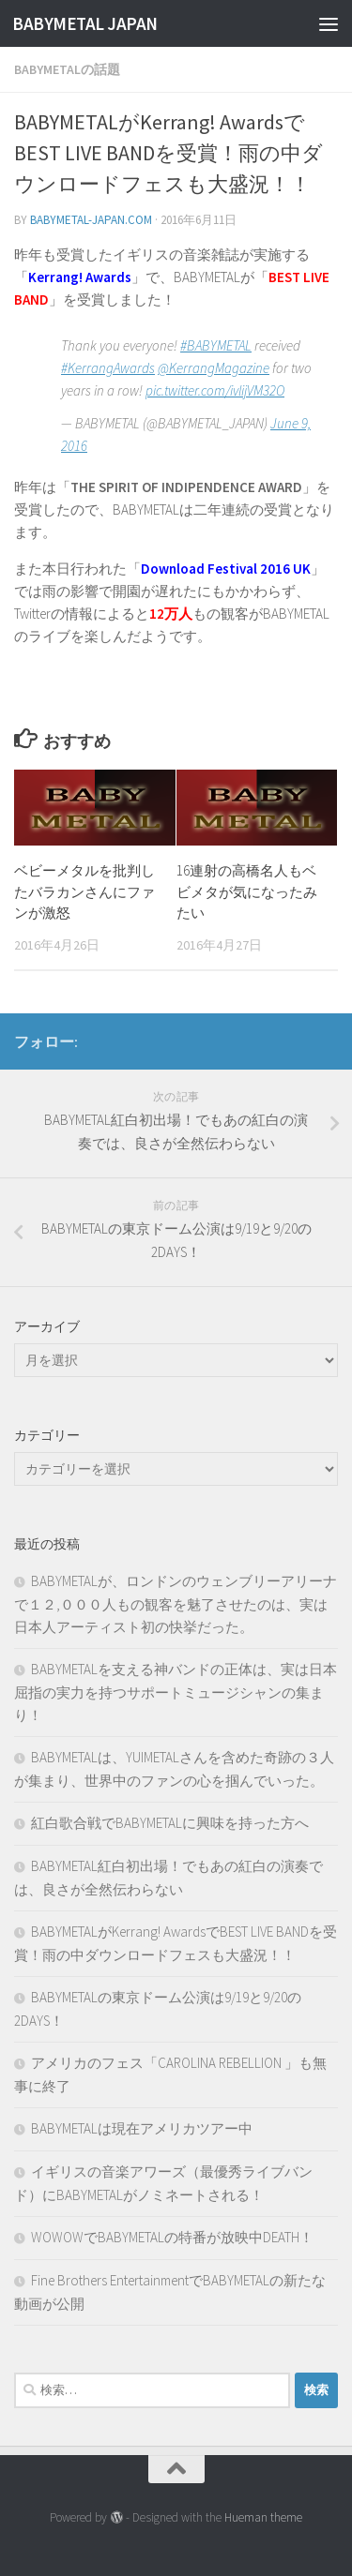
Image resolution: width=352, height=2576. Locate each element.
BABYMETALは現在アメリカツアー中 (142, 2128)
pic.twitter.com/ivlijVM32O (214, 390)
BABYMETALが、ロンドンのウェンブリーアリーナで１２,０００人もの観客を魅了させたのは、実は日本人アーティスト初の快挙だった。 (175, 1604)
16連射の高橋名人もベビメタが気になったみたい (246, 891)
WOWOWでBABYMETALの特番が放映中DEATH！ (172, 2237)
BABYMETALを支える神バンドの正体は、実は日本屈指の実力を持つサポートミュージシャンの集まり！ (175, 1692)
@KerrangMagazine (213, 368)
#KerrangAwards (108, 368)
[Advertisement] (176, 185)
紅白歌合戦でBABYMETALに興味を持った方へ (170, 1823)
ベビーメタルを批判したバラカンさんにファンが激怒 (84, 891)
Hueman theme (263, 2517)
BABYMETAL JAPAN (85, 23)
